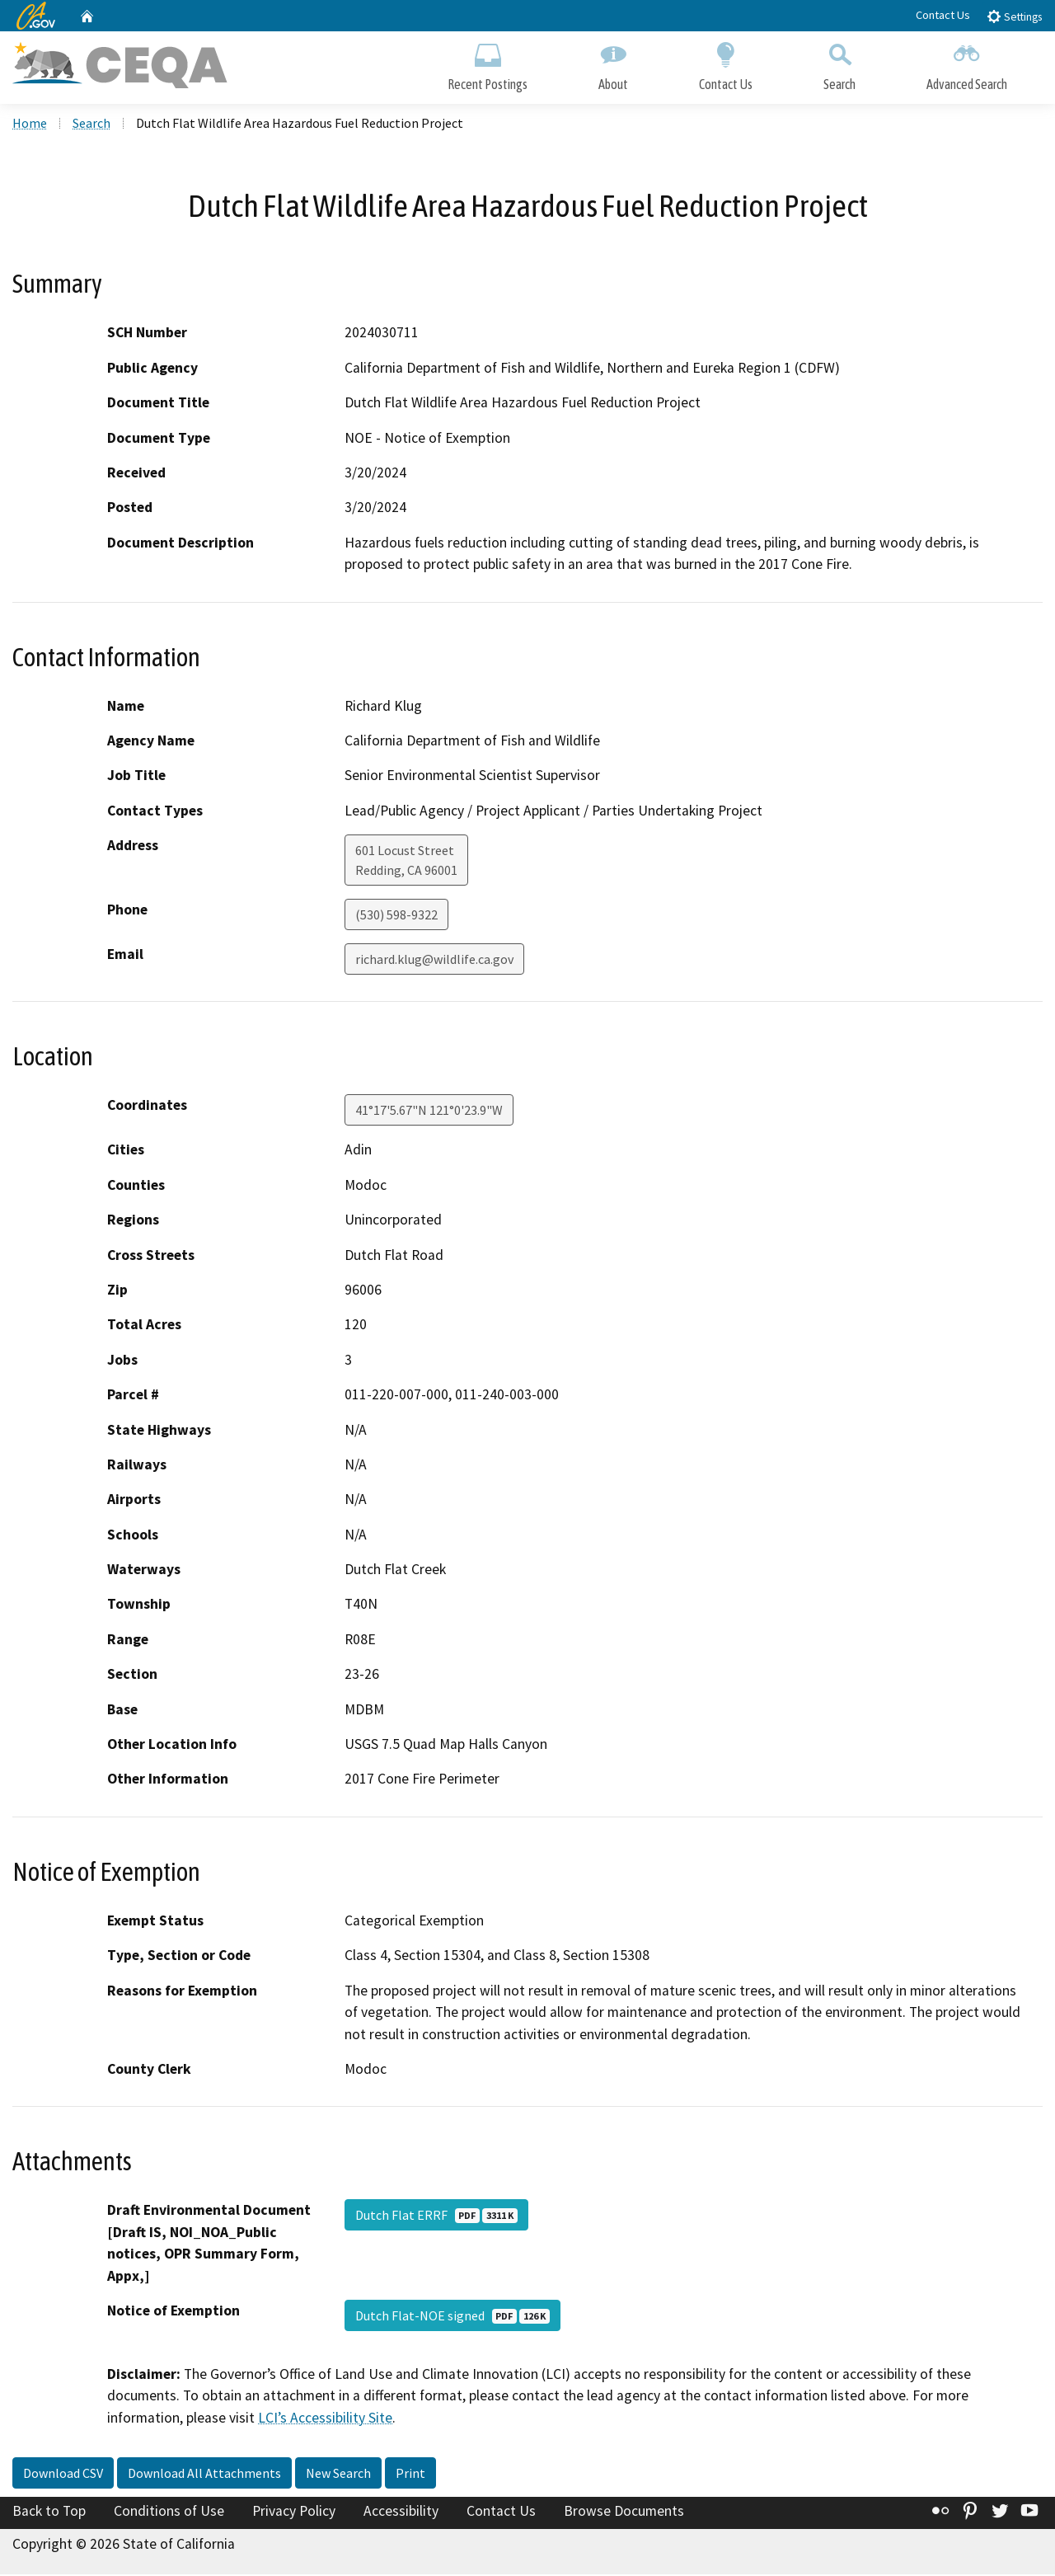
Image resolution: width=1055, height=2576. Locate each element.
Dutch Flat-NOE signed (452, 2317)
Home (29, 124)
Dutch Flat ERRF (436, 2217)
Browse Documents (624, 2513)
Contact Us (943, 14)
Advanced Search (967, 63)
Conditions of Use (169, 2513)
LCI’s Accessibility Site (325, 2419)
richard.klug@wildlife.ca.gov (434, 961)
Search (839, 63)
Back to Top (49, 2513)
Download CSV (63, 2475)
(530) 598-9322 (396, 917)
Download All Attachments (204, 2475)
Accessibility (400, 2513)
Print (410, 2475)
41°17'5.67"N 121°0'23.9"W (429, 1112)
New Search (338, 2475)
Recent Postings (487, 63)
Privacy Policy (293, 2513)
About (613, 63)
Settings (1014, 16)
